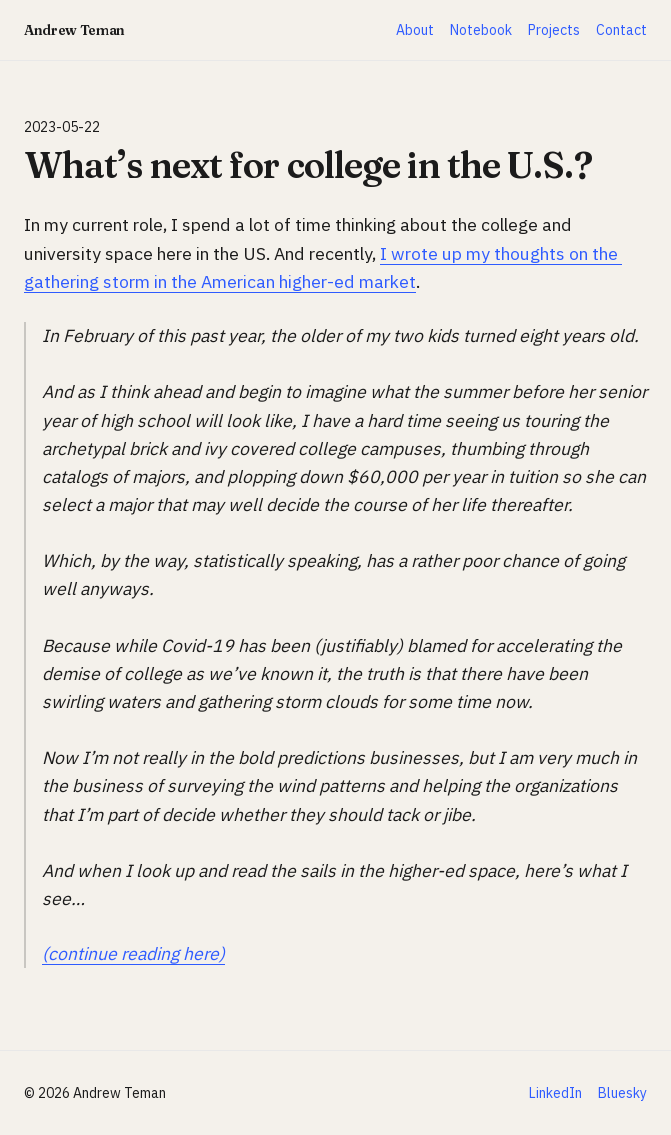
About (415, 30)
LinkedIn (555, 1093)
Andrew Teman (74, 30)
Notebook (481, 30)
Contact (621, 30)
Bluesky (622, 1093)
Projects (554, 30)
